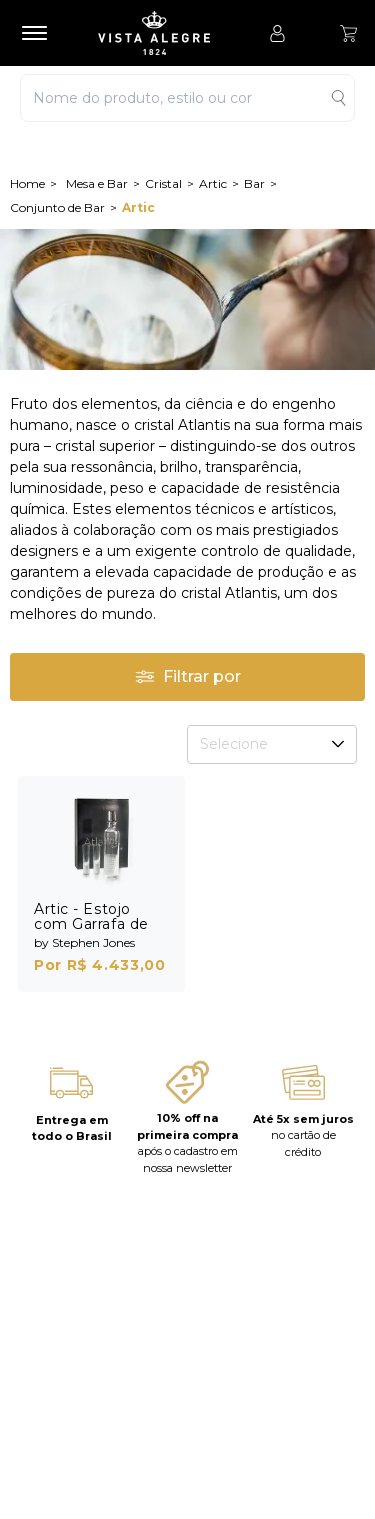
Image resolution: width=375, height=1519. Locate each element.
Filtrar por (188, 676)
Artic (213, 183)
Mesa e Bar (97, 183)
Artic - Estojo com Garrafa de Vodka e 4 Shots (94, 924)
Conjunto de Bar (57, 207)
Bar (254, 183)
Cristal (163, 183)
